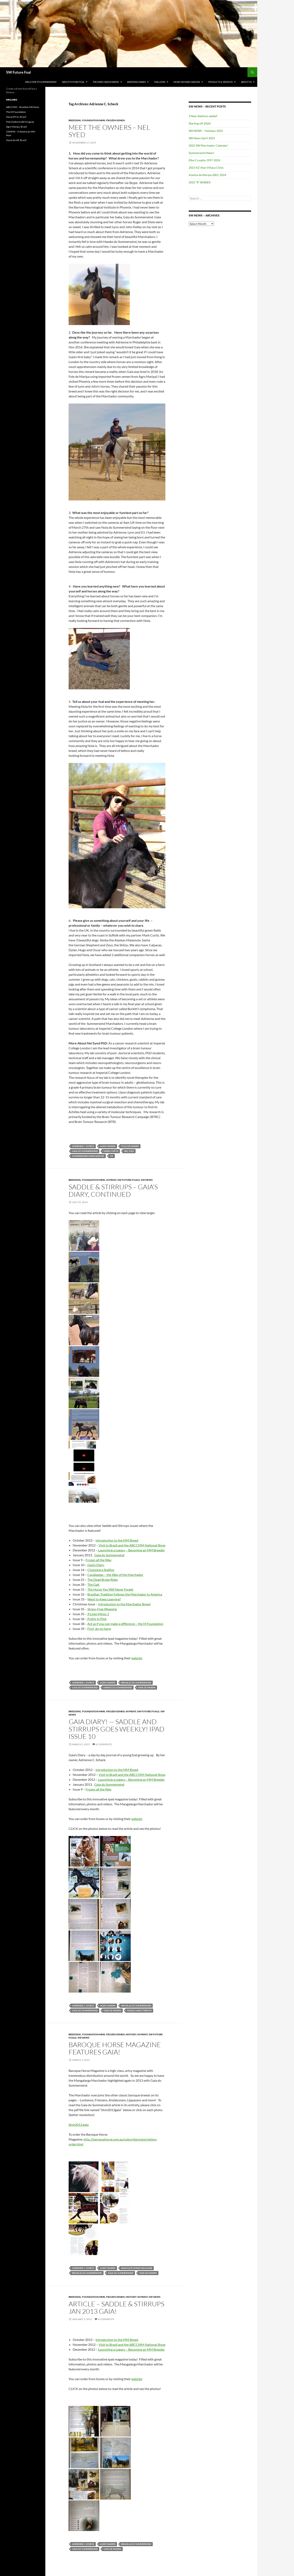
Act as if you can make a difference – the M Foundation (125, 1624)
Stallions (159, 82)
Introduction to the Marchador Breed (124, 1604)
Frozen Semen (115, 120)
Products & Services (220, 82)
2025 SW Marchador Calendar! (208, 145)
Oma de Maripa (147, 1687)
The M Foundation (16, 111)
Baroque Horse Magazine (136, 2268)
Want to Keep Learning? (104, 1599)
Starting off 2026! (200, 123)
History (131, 2034)
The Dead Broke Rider (102, 1579)
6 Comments (104, 1744)
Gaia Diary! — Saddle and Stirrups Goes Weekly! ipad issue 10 (116, 1729)
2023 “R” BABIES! (200, 182)
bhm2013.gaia (79, 2124)
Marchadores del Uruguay (20, 121)
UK (111, 1156)
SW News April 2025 (202, 138)
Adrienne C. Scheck (83, 1146)
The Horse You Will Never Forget (110, 1589)
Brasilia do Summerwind (136, 1682)
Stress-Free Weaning (102, 1609)
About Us (246, 82)
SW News (147, 1179)
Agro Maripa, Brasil (16, 126)
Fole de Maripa (130, 1146)
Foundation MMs (93, 120)
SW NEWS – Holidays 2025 (206, 130)
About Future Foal (73, 82)
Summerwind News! (201, 153)
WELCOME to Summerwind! (41, 82)
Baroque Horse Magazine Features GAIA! (115, 2048)
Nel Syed (129, 1151)
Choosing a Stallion (100, 1570)
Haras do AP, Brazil (16, 140)
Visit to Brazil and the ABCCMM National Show (132, 1545)
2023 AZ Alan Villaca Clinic (206, 167)
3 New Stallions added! (203, 116)
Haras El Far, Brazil (16, 116)
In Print (111, 1179)
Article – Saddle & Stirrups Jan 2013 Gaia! (116, 2307)
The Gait (93, 1584)
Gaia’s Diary (96, 1565)
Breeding (75, 120)
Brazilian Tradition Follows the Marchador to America (124, 1594)
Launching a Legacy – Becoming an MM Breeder (131, 1550)
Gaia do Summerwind (85, 1151)
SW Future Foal (18, 72)
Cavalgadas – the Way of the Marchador (115, 1575)
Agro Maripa (108, 1146)
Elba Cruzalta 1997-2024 (204, 160)
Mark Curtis (111, 1151)
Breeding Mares (136, 82)
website (136, 1658)
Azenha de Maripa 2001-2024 (207, 175)
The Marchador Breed (106, 82)
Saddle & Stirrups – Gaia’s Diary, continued (113, 1190)
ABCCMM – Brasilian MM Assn (22, 107)
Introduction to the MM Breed (117, 1540)
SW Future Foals (128, 1179)
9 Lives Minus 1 (98, 1614)
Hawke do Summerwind (118, 1687)
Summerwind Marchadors (88, 1156)
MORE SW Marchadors (187, 82)
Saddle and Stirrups (139, 2010)
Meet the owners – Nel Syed (109, 131)
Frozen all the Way (98, 1560)
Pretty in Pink (97, 1619)
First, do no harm (99, 1629)
